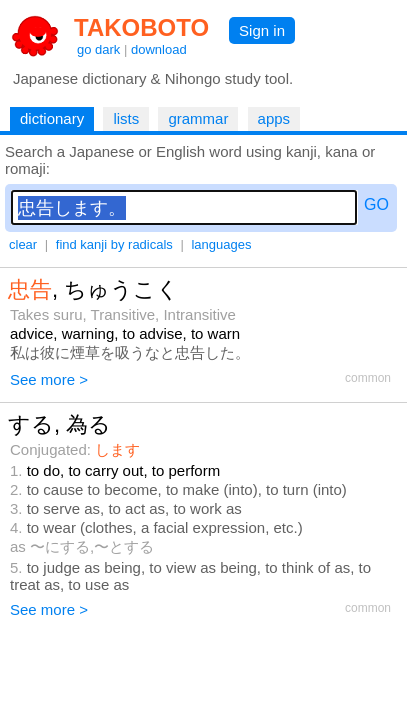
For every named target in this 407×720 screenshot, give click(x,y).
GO (376, 204)
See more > (49, 379)
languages (221, 244)
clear (23, 244)
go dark (98, 49)
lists (126, 118)
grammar (198, 118)
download (159, 49)
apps (274, 118)
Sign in (262, 30)
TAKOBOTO (141, 27)
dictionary (52, 118)
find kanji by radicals (114, 244)
